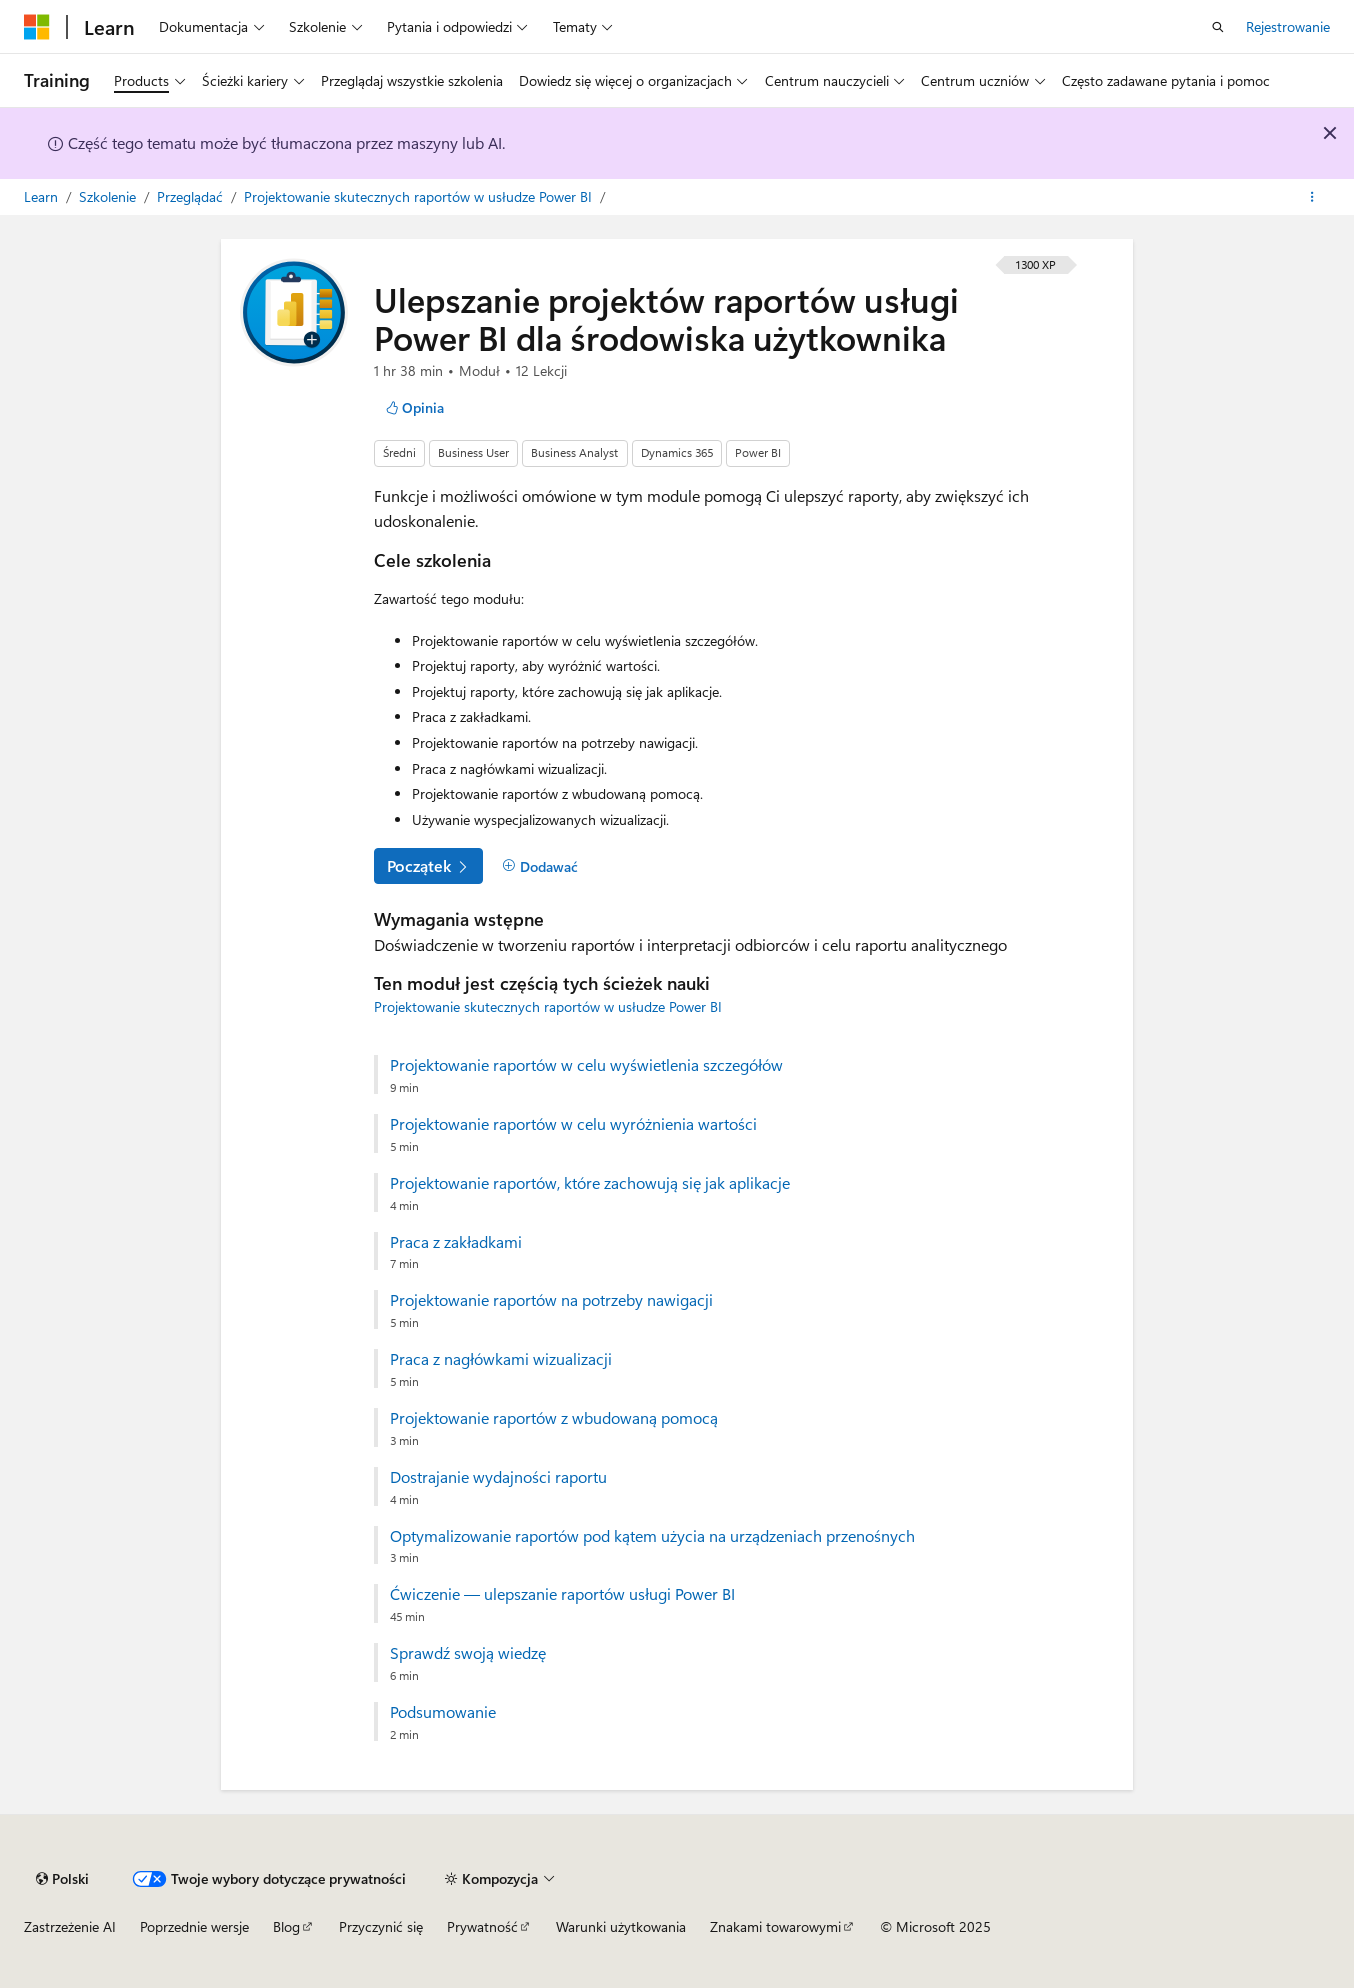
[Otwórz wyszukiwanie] (1218, 27)
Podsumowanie (443, 1712)
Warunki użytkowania (621, 1926)
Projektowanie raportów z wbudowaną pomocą (554, 1418)
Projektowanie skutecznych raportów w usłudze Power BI (420, 196)
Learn (43, 196)
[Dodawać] (540, 867)
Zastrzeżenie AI (70, 1926)
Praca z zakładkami (456, 1242)
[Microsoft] (37, 27)
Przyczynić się (381, 1926)
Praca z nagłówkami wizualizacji (501, 1359)
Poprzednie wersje (194, 1926)
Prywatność (482, 1926)
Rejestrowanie (1288, 26)
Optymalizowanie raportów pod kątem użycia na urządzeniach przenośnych (652, 1536)
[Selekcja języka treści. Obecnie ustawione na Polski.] (62, 1879)
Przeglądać (192, 196)
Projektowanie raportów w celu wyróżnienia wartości (573, 1124)
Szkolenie (109, 196)
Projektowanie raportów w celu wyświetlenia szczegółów (586, 1065)
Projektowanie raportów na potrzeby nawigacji (551, 1300)
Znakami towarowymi (775, 1926)
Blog (286, 1926)
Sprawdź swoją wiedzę (468, 1653)
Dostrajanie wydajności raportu (498, 1477)
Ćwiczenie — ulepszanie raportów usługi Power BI (562, 1594)
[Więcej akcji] (1312, 197)
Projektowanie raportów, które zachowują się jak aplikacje (590, 1183)
